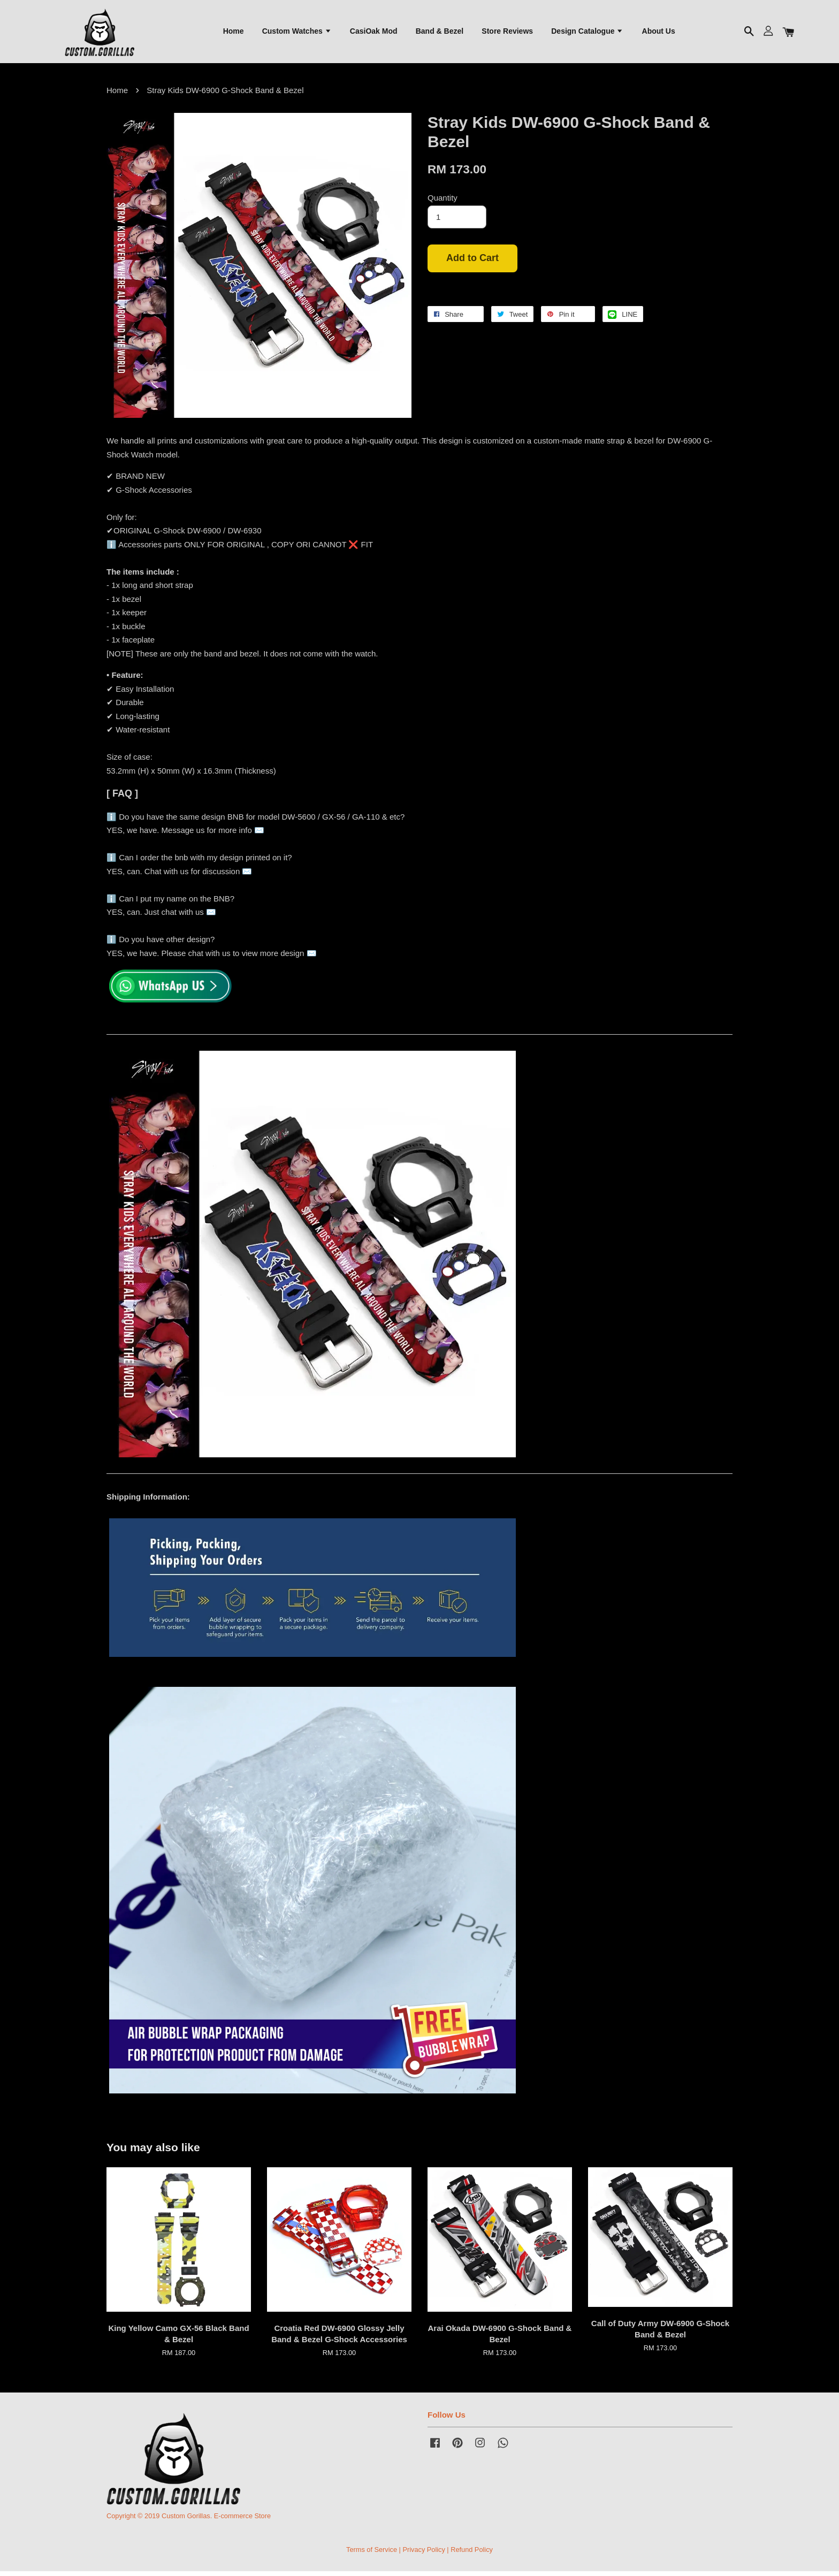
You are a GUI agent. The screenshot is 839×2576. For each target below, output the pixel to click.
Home (233, 32)
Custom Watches (297, 32)
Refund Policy (472, 2554)
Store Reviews (507, 32)
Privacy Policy (423, 2554)
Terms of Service (371, 2554)
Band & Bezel (439, 32)
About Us (658, 32)
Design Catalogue (587, 32)
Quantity (442, 202)
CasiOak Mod (374, 32)
